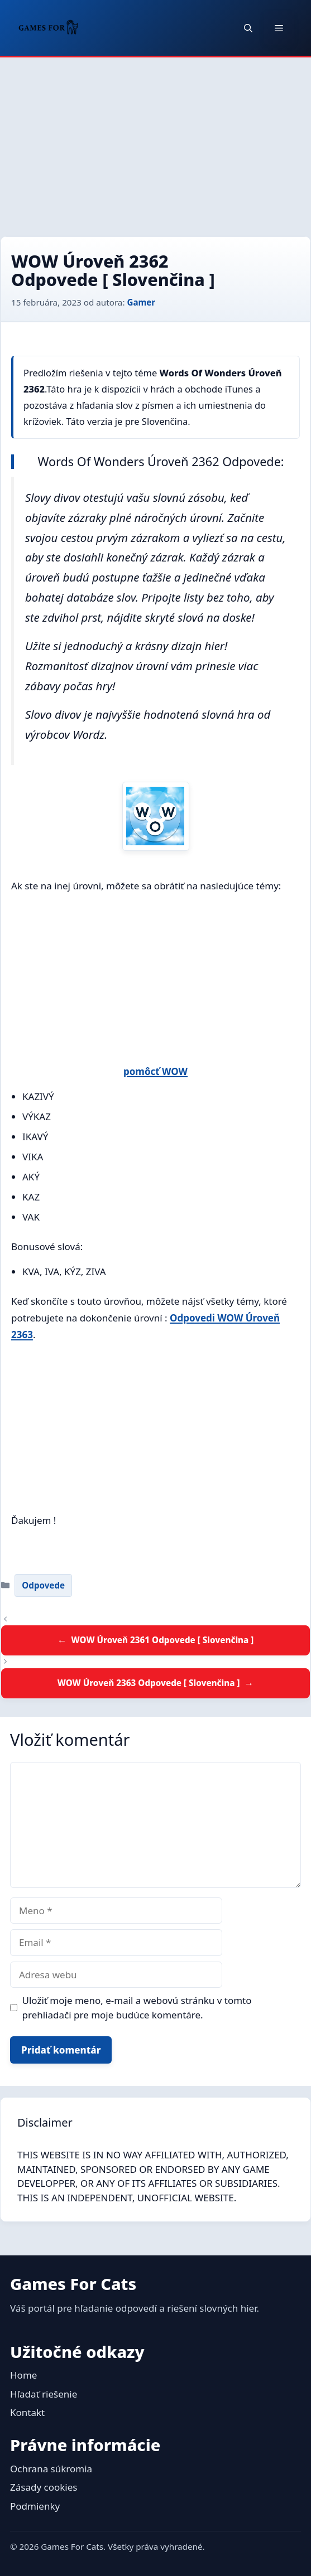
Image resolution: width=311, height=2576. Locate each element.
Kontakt (27, 2412)
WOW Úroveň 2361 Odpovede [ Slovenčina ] (162, 1639)
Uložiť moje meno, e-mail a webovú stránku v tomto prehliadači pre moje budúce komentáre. (137, 2007)
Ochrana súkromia (51, 2468)
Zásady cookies (43, 2487)
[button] (248, 28)
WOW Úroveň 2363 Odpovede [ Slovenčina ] (149, 1682)
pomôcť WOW (155, 1071)
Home (23, 2375)
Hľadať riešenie (43, 2394)
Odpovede (43, 1585)
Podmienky (35, 2506)
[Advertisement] (155, 141)
